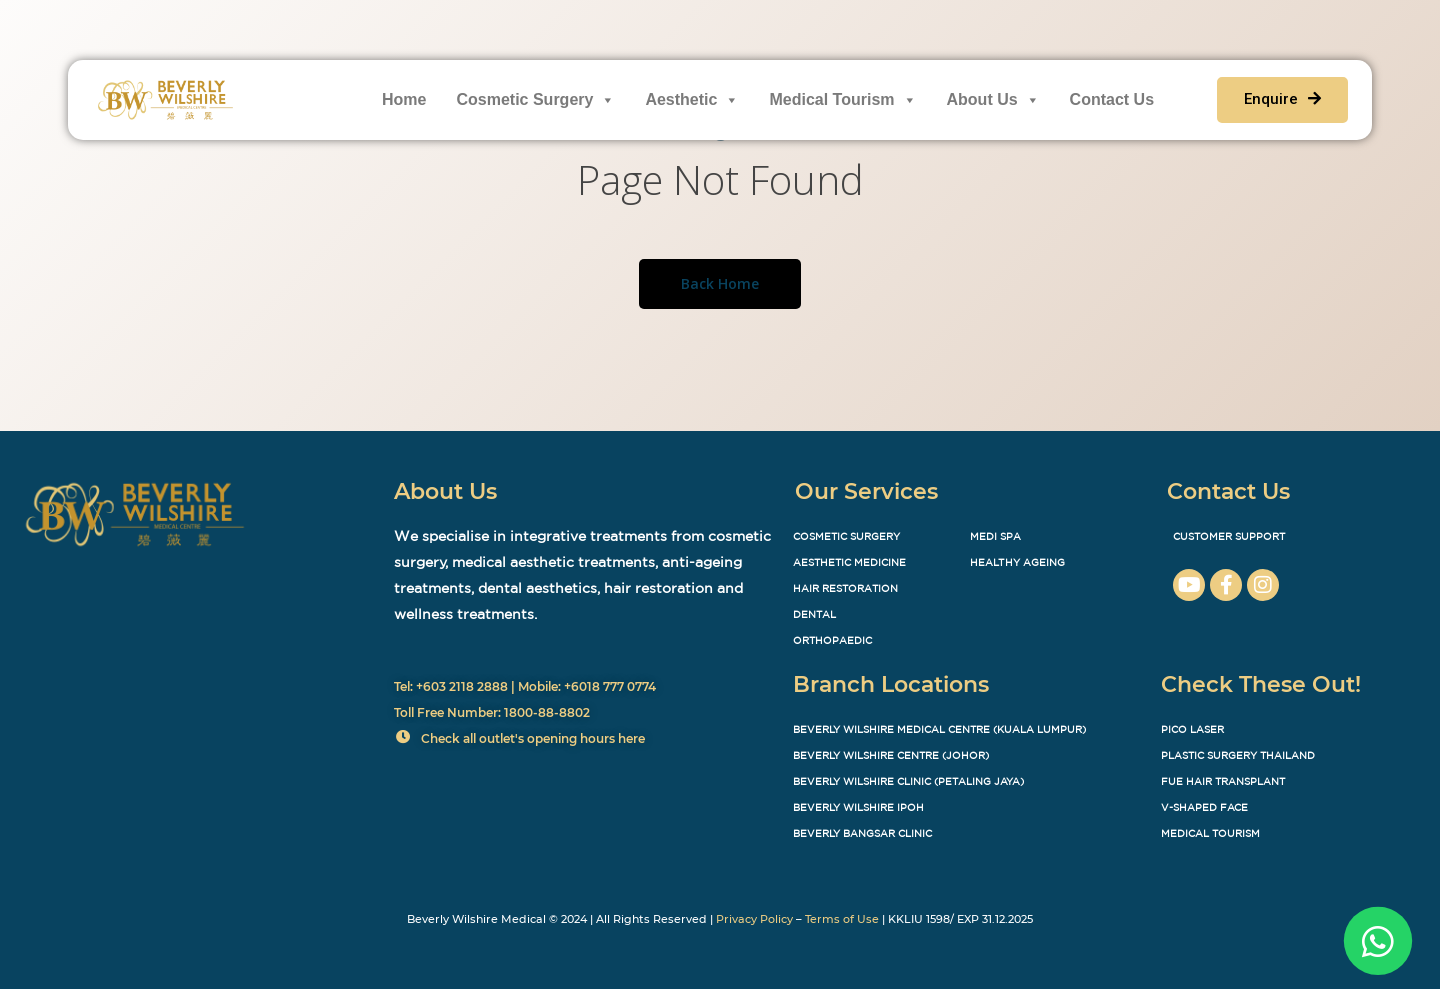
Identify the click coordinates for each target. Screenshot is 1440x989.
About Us (993, 100)
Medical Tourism (842, 100)
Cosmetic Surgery (535, 100)
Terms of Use (842, 919)
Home (404, 99)
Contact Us (1112, 99)
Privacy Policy (754, 919)
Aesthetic (692, 100)
